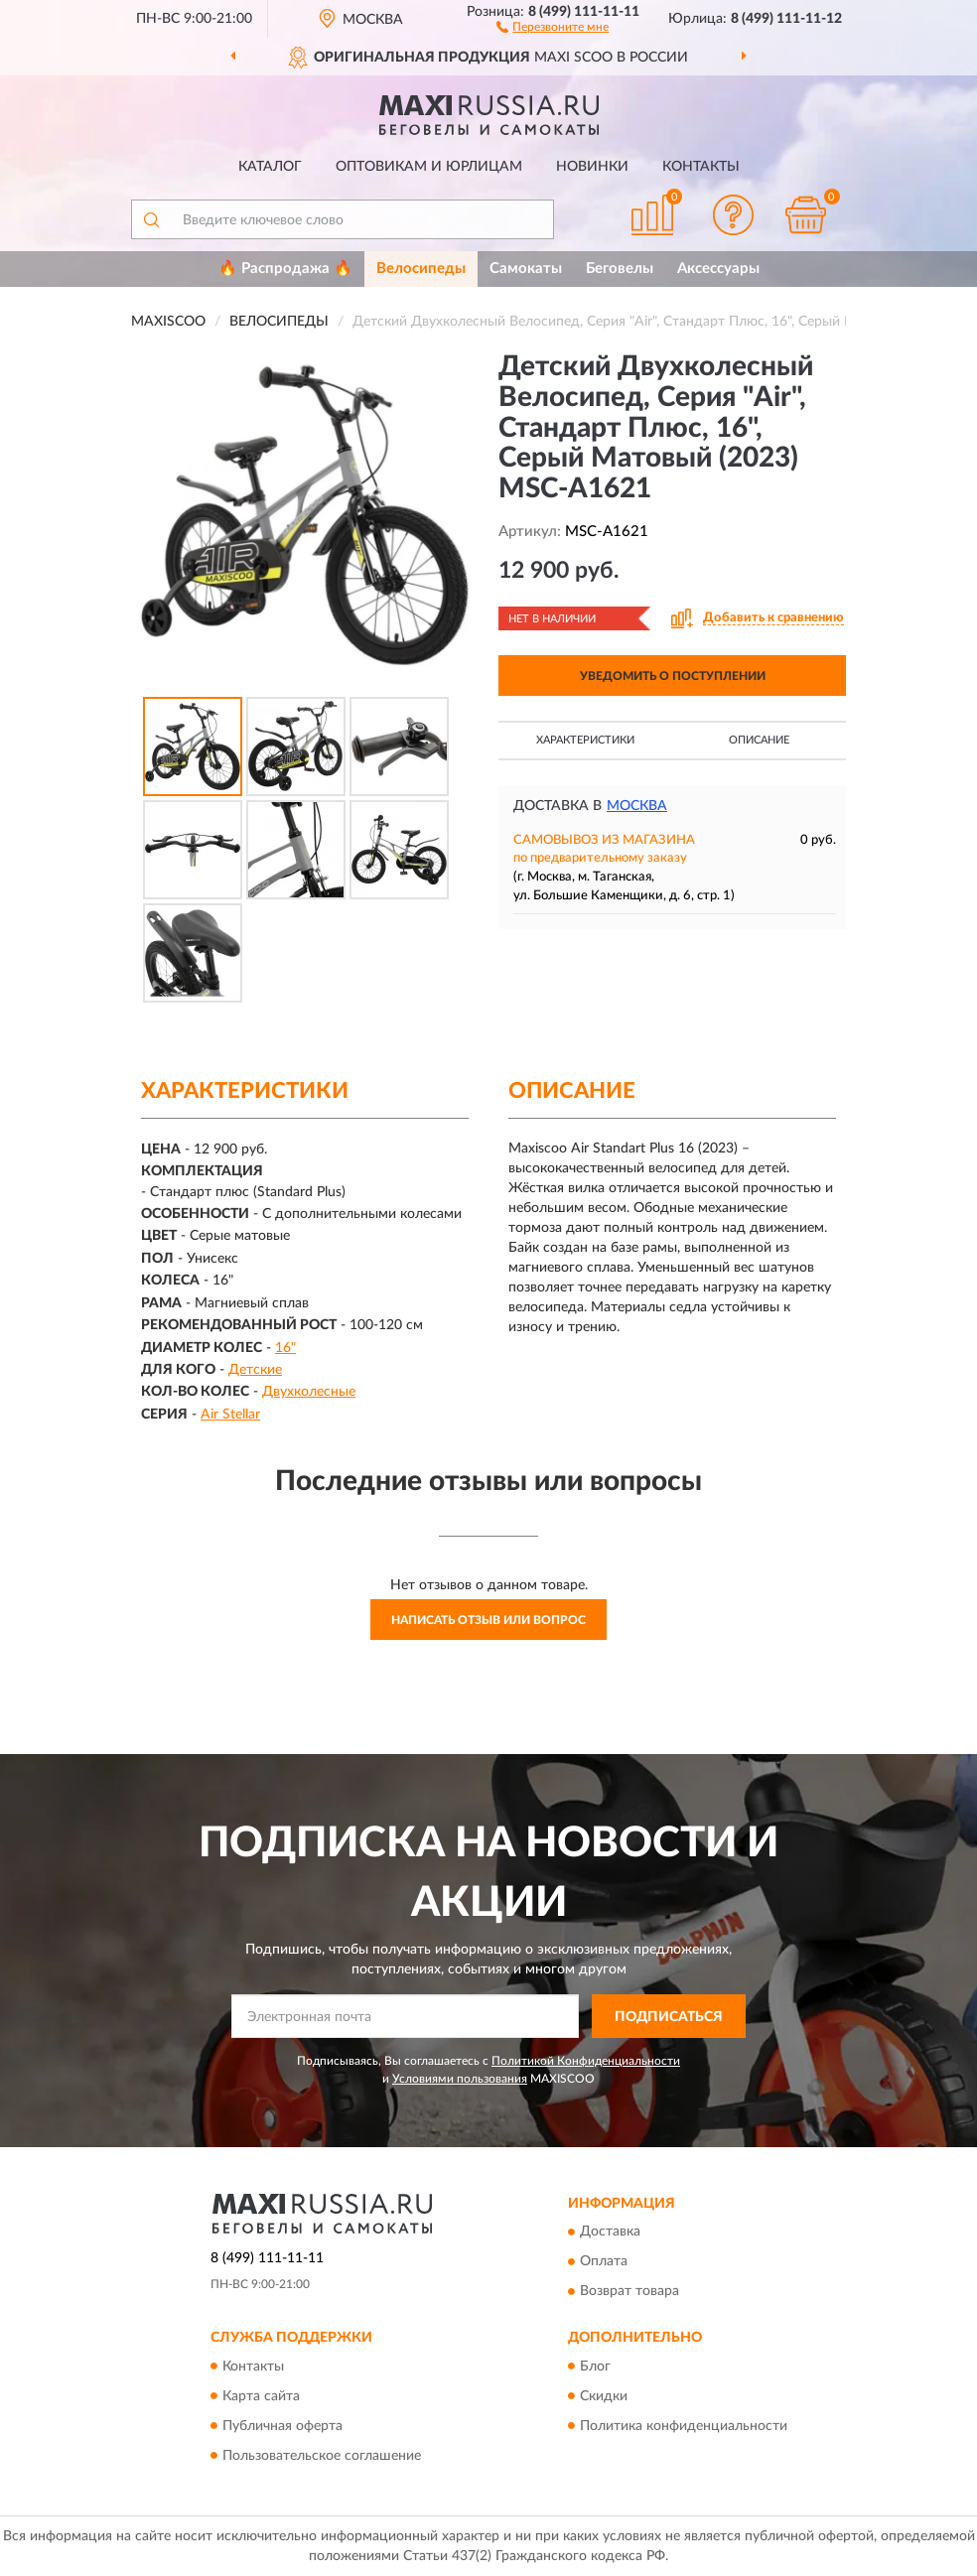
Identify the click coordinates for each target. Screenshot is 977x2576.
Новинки (592, 167)
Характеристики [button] (585, 740)
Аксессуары (718, 268)
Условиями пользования (459, 2079)
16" (285, 1348)
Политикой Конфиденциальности (585, 2061)
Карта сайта (261, 2396)
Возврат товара (629, 2292)
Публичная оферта (282, 2426)
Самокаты (525, 268)
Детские (255, 1370)
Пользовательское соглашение (321, 2456)
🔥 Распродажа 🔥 (285, 268)
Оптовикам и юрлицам (429, 167)
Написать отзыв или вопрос (488, 1620)
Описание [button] (759, 740)
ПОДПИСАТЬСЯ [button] (669, 2017)
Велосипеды (421, 268)
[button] (552, 26)
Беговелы (619, 268)
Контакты (701, 167)
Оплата (604, 2262)
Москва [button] (637, 806)
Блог (595, 2366)
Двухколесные (308, 1392)
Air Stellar (230, 1415)
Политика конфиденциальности (683, 2426)
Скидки (604, 2396)
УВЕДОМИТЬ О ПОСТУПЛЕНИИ (673, 676)
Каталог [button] (270, 167)
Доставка (610, 2232)
